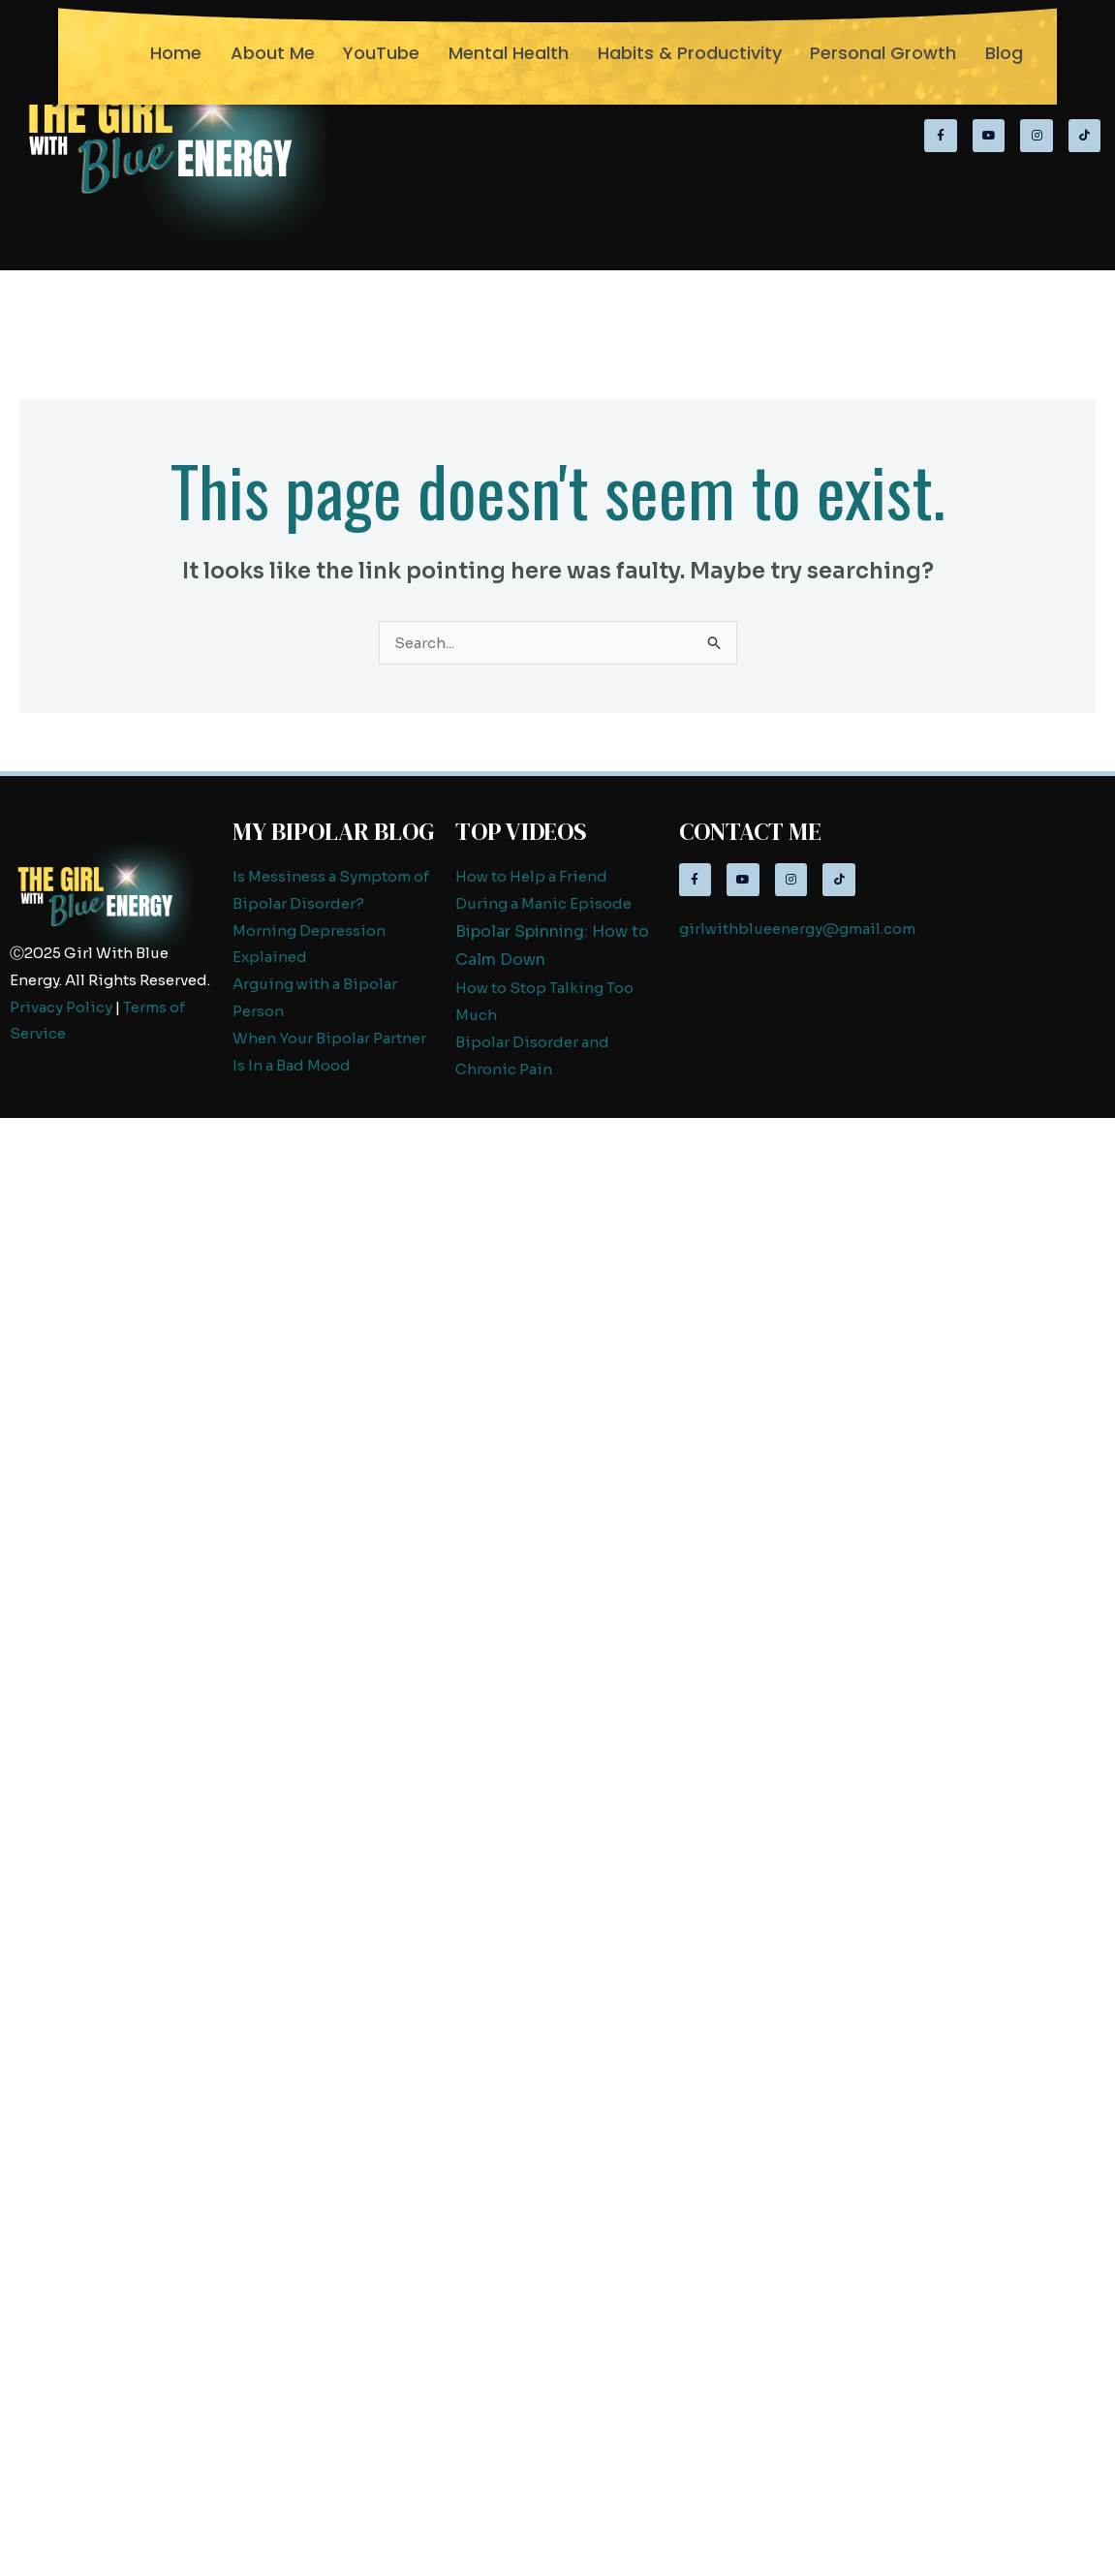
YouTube (381, 53)
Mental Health (509, 53)
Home (175, 53)
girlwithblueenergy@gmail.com (797, 928)
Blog (1004, 53)
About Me (273, 53)
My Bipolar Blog (333, 831)
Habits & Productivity (690, 53)
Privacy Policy (61, 1007)
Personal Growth (883, 53)
